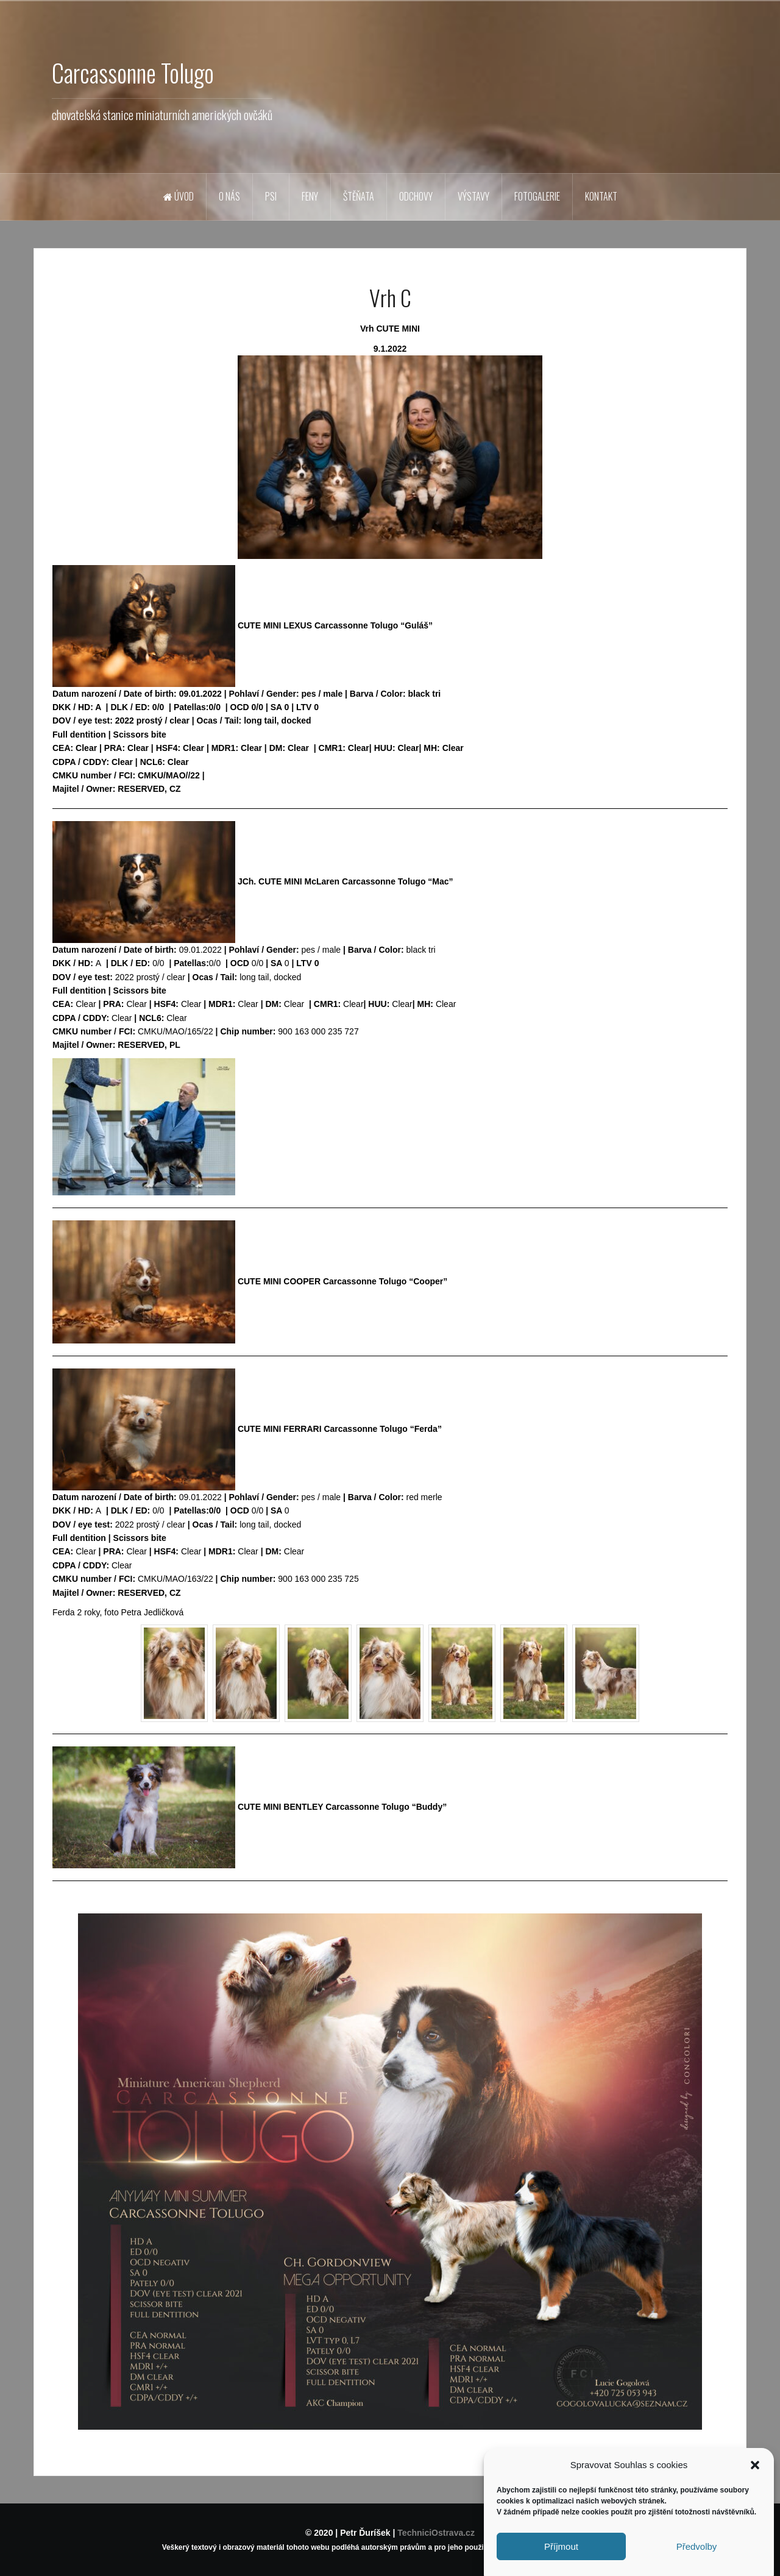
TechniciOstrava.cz (436, 2533)
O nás (229, 196)
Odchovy (416, 196)
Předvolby (696, 2556)
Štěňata (358, 196)
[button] (755, 2475)
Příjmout (561, 2556)
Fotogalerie (537, 196)
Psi (271, 196)
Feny (310, 196)
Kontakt (601, 196)
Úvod (178, 196)
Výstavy (473, 196)
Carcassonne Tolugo (133, 72)
